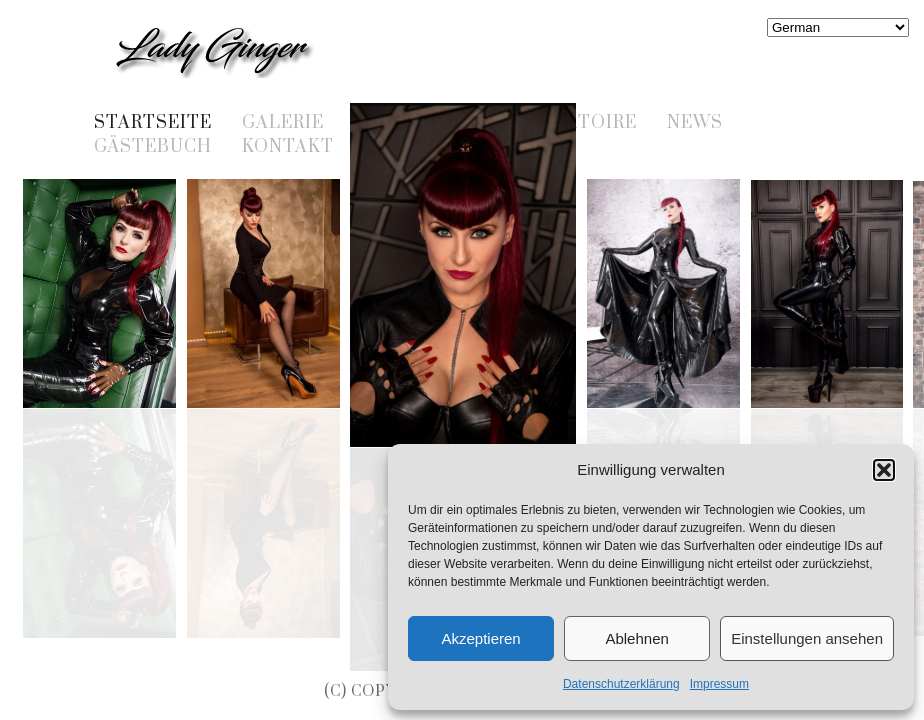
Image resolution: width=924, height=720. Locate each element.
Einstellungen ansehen (807, 638)
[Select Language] (838, 27)
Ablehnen (636, 638)
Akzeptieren (480, 638)
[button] (884, 470)
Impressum (719, 684)
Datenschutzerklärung (621, 684)
